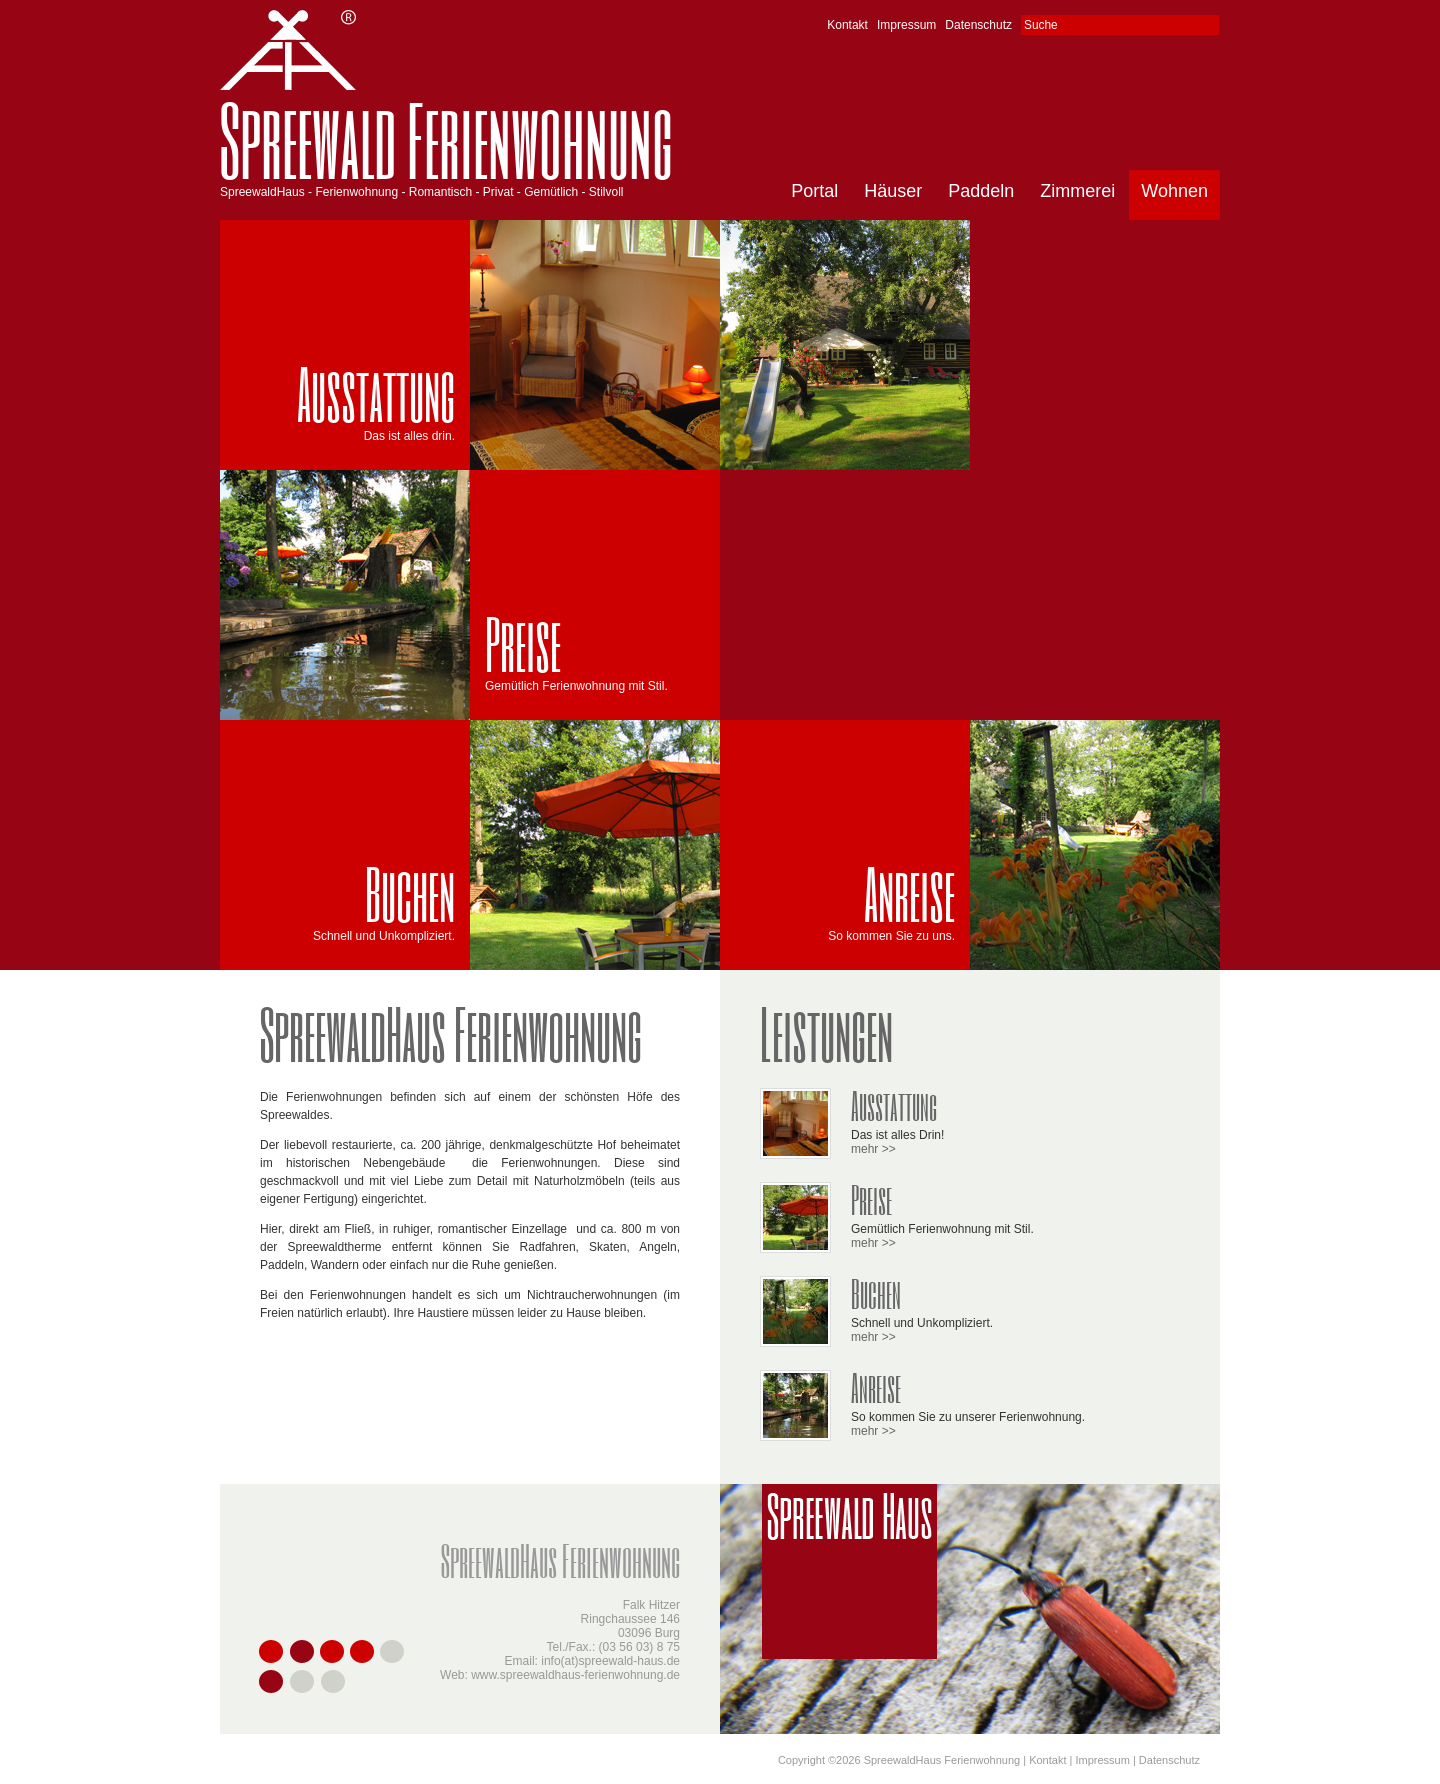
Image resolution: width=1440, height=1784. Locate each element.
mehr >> (873, 1149)
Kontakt (847, 25)
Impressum (906, 25)
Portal (814, 191)
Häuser (893, 191)
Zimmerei (1077, 191)
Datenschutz (978, 25)
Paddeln (981, 191)
